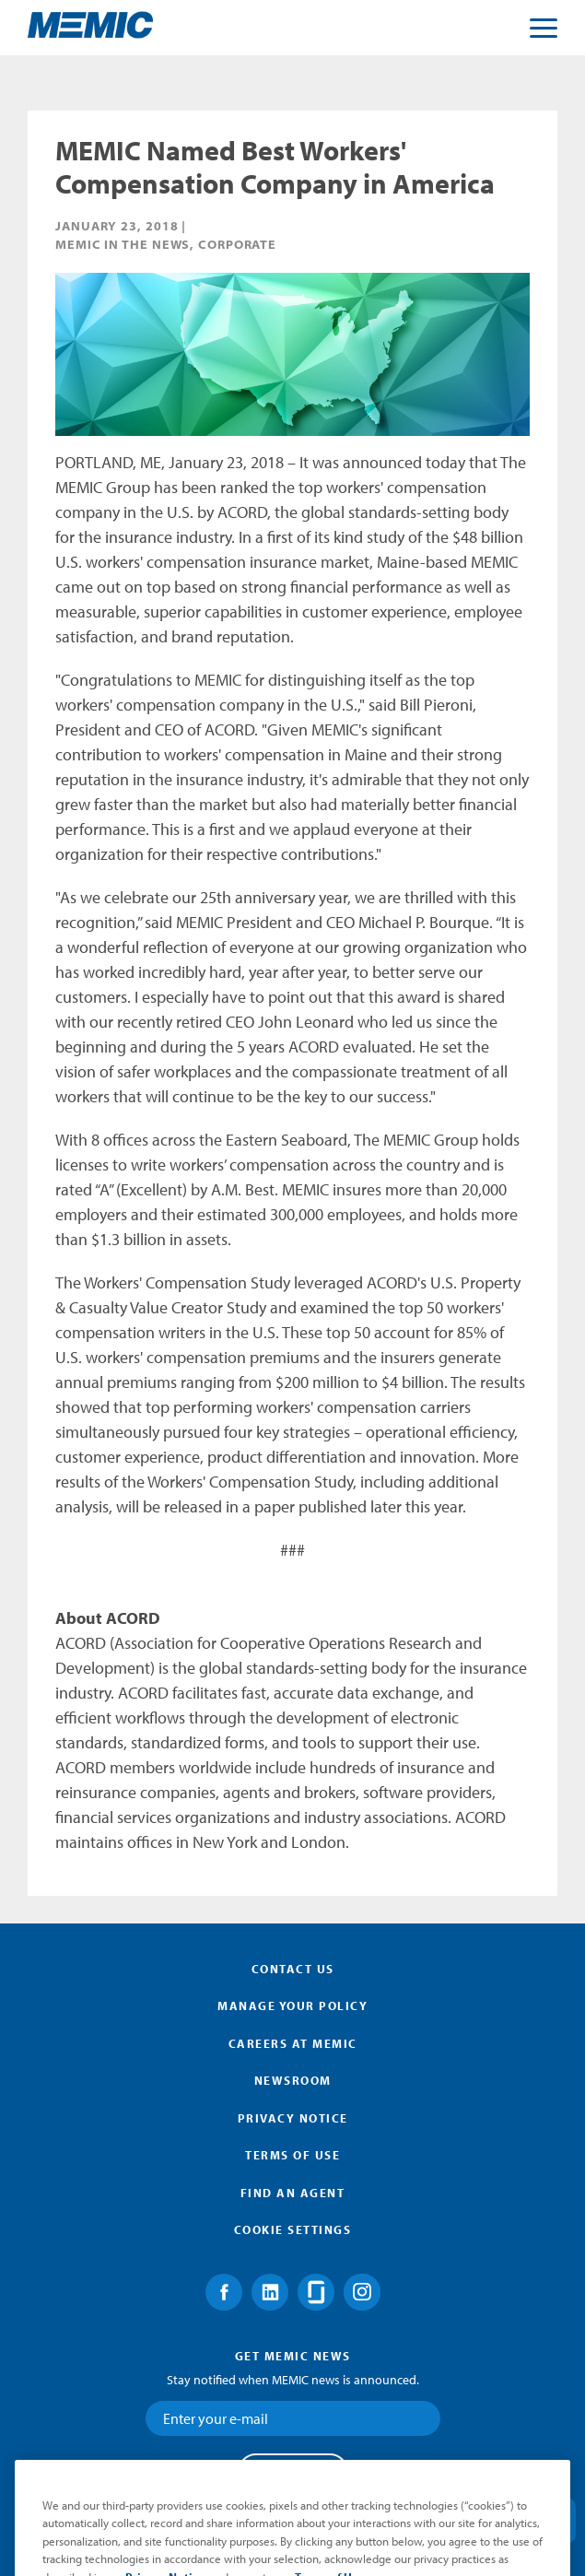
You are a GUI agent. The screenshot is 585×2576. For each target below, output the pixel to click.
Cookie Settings (293, 2229)
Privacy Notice (293, 2118)
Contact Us (293, 1968)
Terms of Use (292, 2154)
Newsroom (293, 2080)
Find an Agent (292, 2192)
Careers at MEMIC (292, 2043)
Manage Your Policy (292, 2005)
